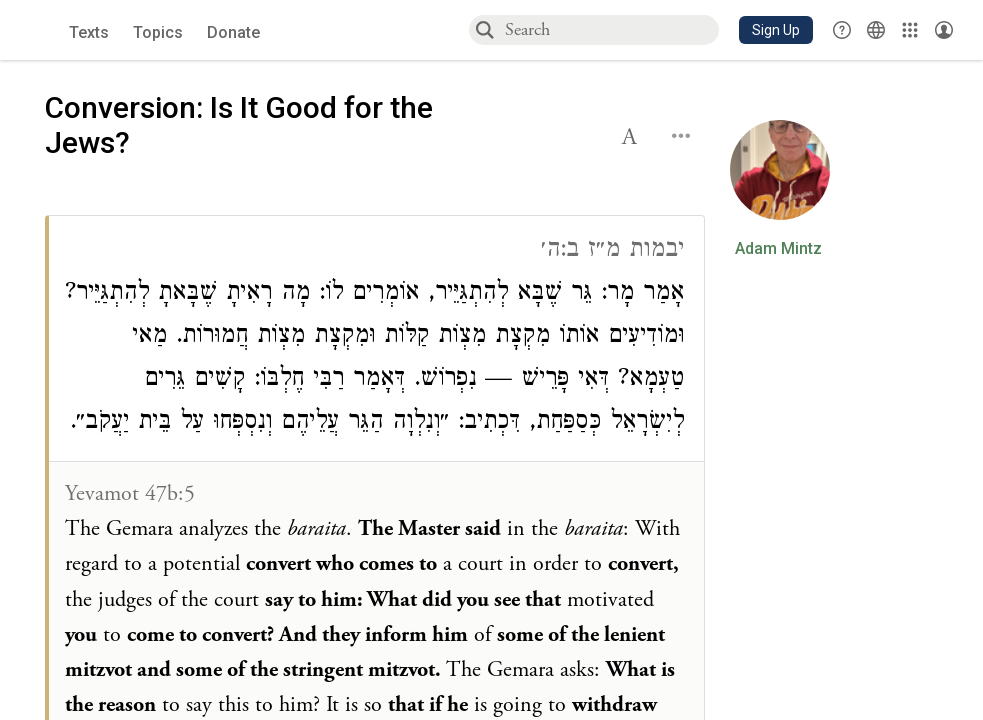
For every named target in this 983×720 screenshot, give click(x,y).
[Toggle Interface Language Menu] (876, 30)
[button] (776, 30)
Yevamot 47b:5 (130, 494)
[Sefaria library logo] (39, 30)
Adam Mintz (778, 249)
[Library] (910, 30)
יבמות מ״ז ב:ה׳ (612, 251)
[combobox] (611, 29)
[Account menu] (944, 30)
